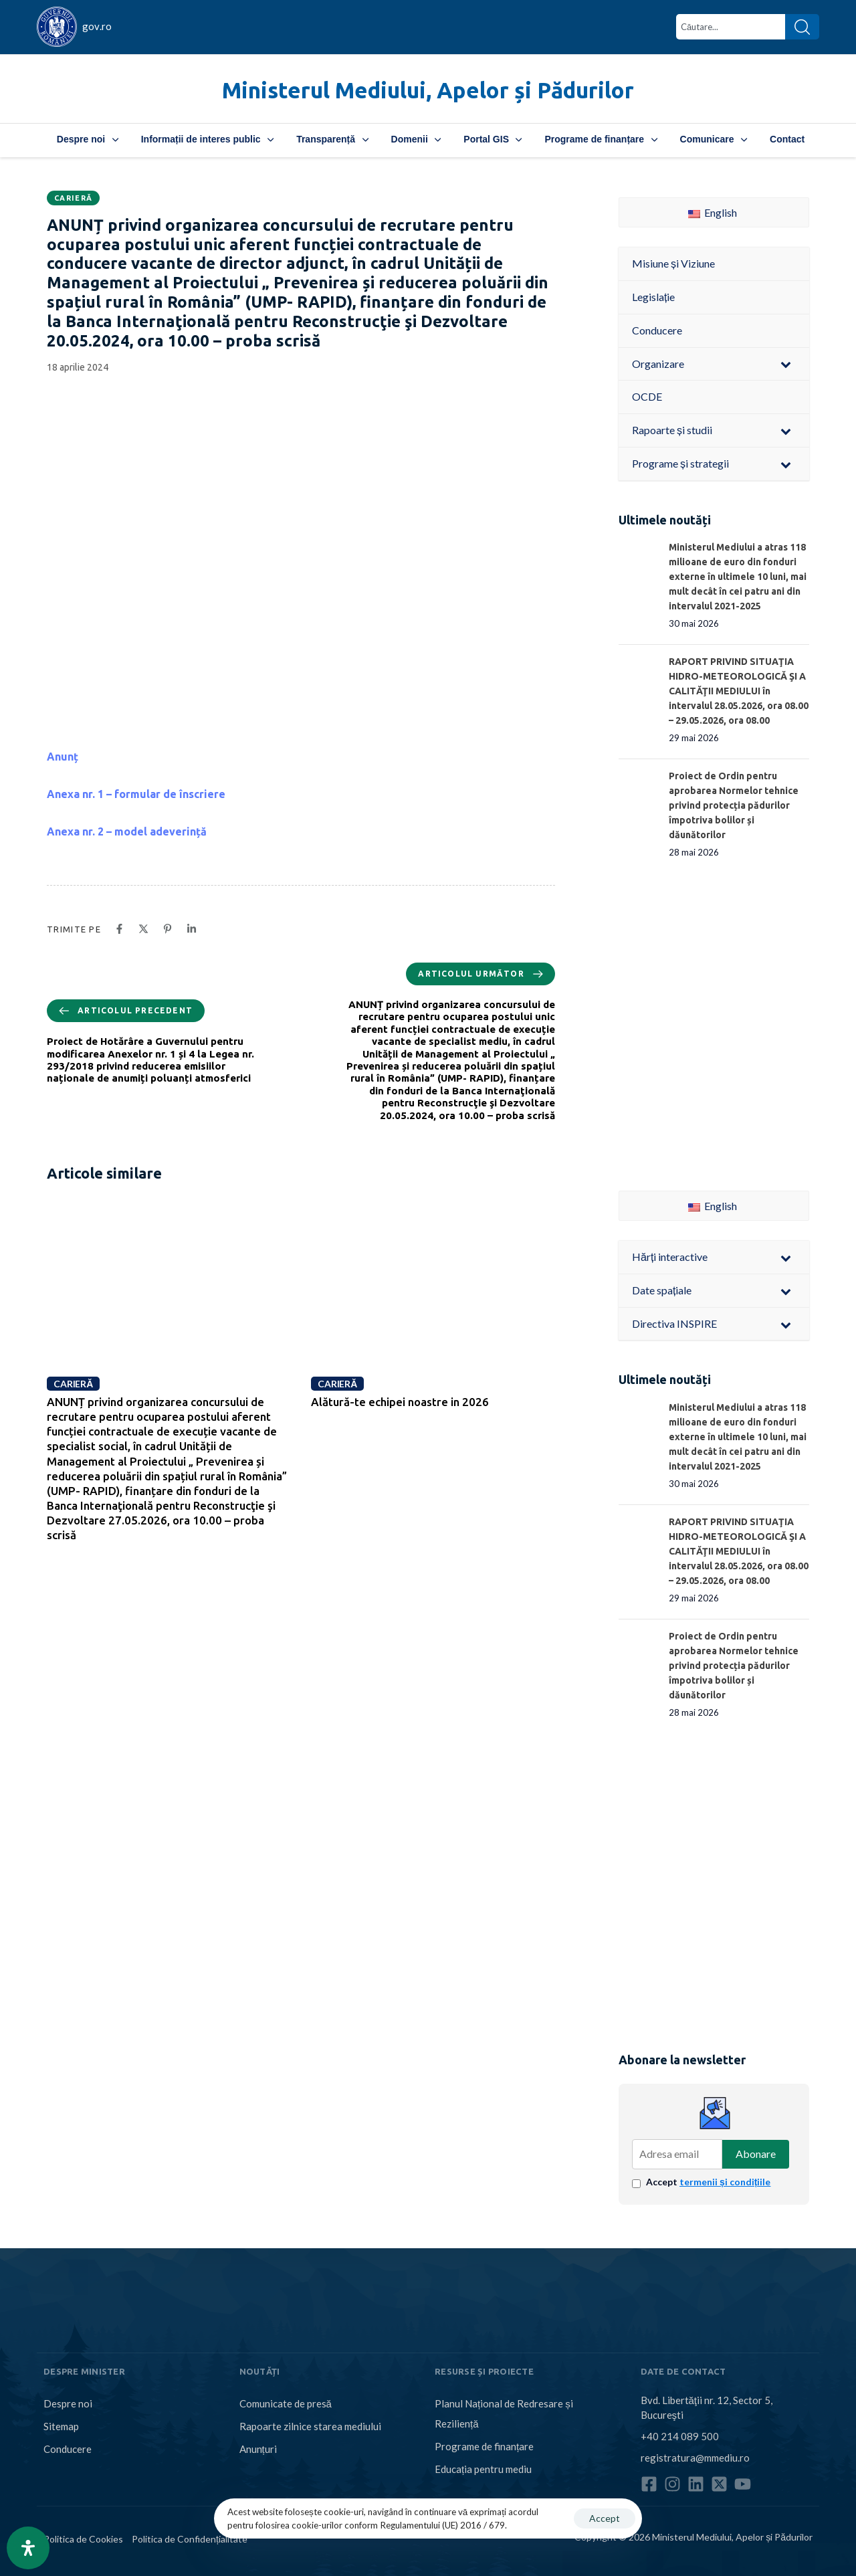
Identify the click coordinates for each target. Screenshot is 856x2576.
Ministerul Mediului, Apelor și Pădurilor (428, 90)
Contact (787, 139)
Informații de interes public (207, 139)
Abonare (756, 2153)
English (712, 212)
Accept (708, 2181)
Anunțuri (258, 2449)
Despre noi (87, 139)
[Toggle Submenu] (785, 364)
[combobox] (730, 26)
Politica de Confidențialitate (189, 2539)
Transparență (332, 139)
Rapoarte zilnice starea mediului (310, 2426)
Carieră (73, 198)
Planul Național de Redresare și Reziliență (504, 2413)
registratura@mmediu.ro (695, 2458)
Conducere (67, 2449)
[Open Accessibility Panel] (28, 2548)
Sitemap (61, 2426)
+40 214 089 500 (680, 2436)
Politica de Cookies (83, 2539)
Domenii (416, 139)
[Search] (802, 26)
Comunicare (713, 139)
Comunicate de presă (285, 2403)
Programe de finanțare (600, 139)
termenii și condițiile (724, 2181)
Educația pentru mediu (483, 2469)
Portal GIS (492, 139)
